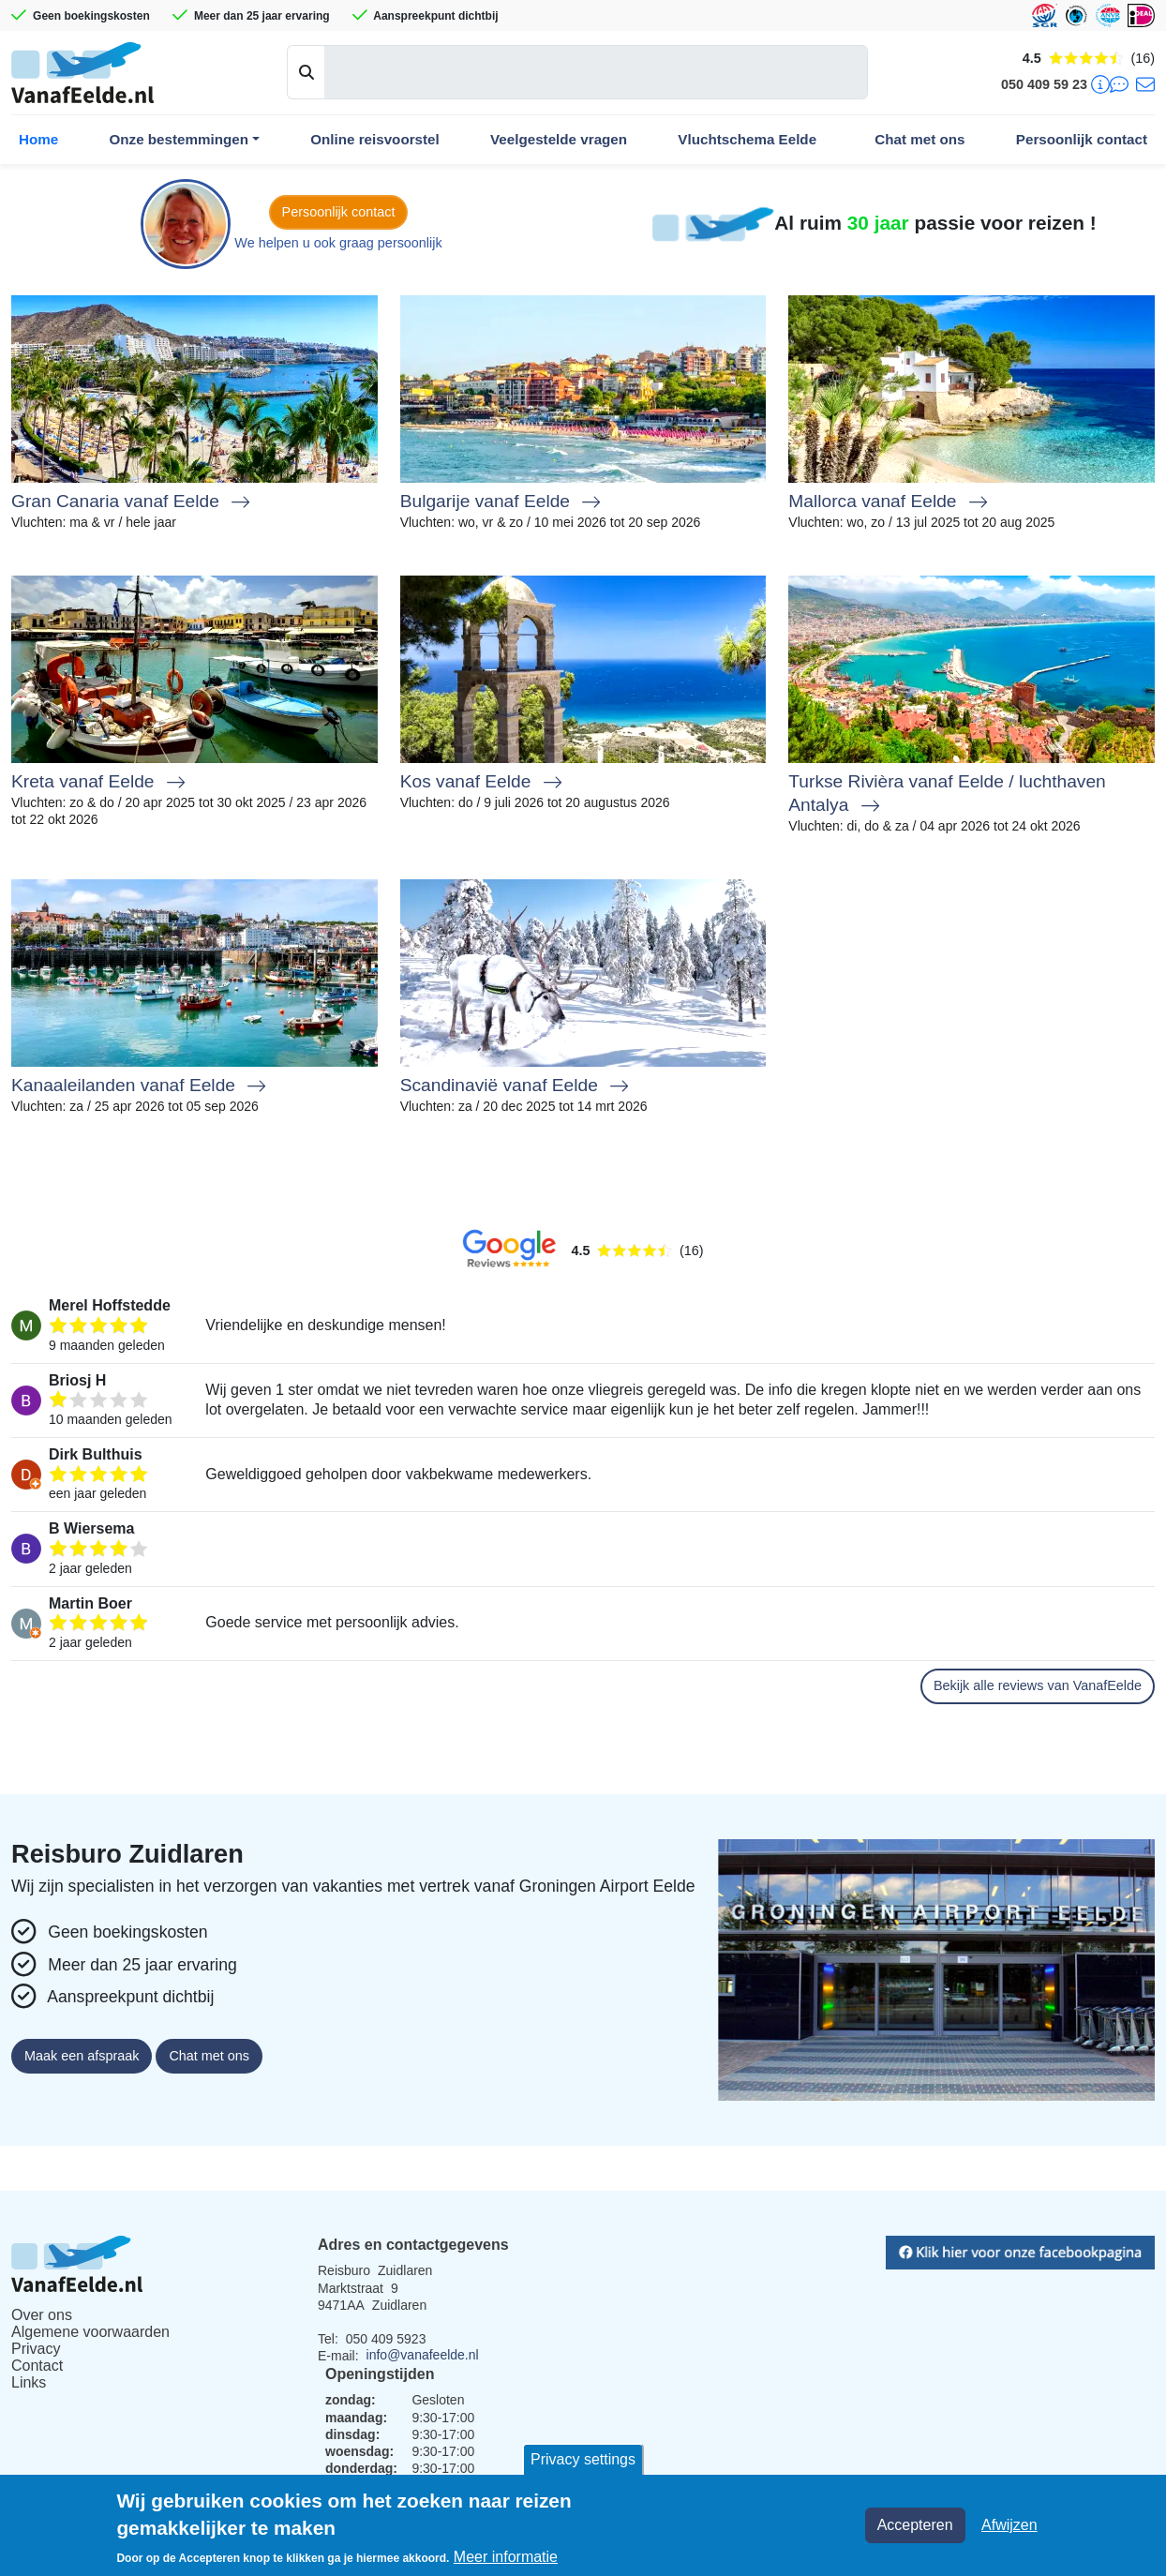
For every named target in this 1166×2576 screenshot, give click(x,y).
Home (38, 139)
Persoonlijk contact (1081, 139)
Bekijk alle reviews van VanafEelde (1038, 1685)
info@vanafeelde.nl (422, 2354)
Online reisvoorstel (375, 139)
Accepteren (915, 2525)
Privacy (35, 2349)
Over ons (41, 2315)
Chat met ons (919, 139)
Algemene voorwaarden (90, 2332)
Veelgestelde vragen (558, 139)
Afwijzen (1009, 2525)
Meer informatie (506, 2557)
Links (28, 2382)
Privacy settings (583, 2459)
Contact (37, 2366)
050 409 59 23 (1044, 84)
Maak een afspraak (81, 2055)
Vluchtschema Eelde (747, 139)
